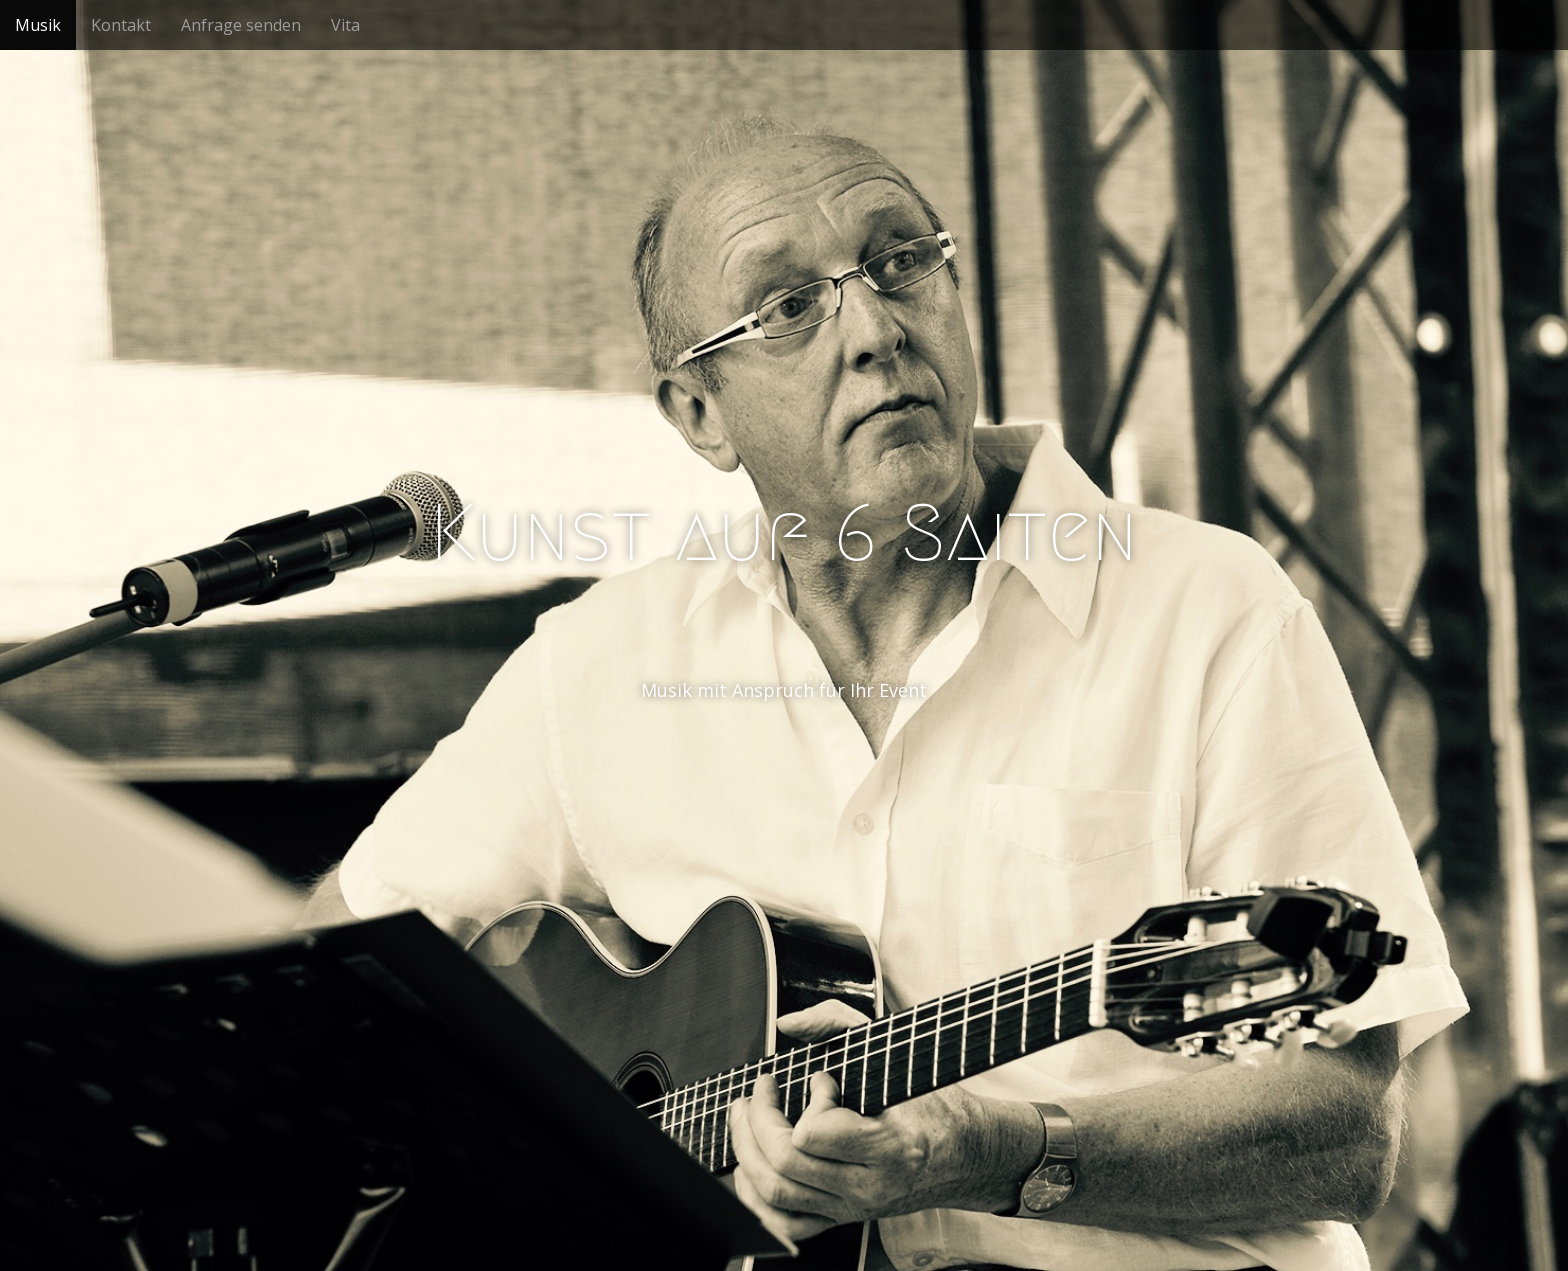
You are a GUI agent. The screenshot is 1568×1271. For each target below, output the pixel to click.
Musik (38, 25)
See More (784, 772)
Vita (345, 25)
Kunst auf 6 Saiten (784, 533)
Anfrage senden (241, 25)
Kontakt (121, 25)
